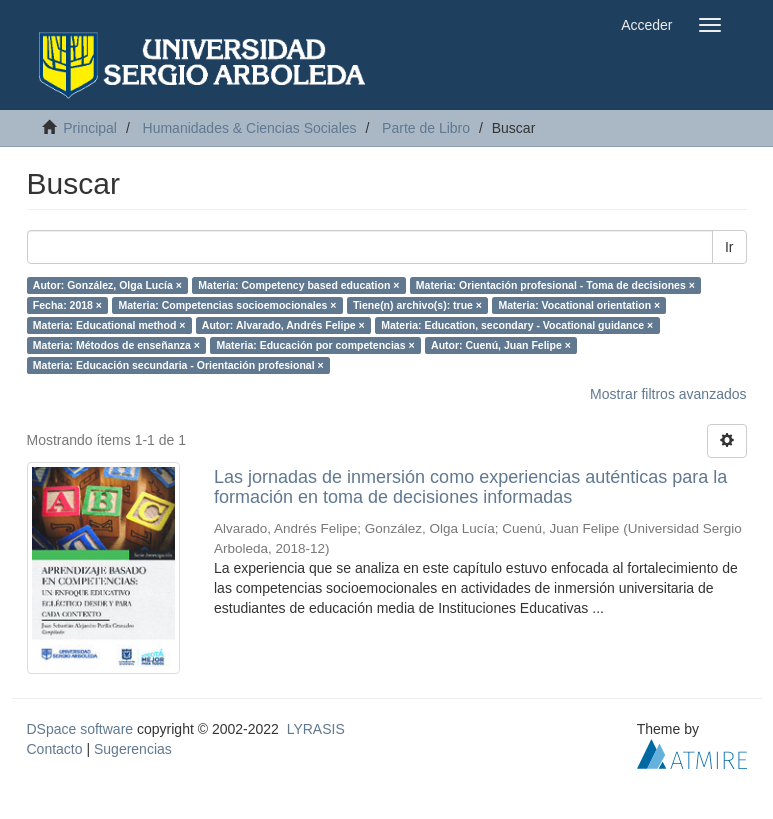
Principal (90, 128)
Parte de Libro (426, 128)
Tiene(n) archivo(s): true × (417, 305)
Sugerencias (133, 749)
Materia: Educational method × (109, 325)
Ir (729, 247)
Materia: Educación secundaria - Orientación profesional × (178, 365)
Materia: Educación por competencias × (315, 345)
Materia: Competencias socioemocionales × (227, 305)
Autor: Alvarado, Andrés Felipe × (283, 325)
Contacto (55, 749)
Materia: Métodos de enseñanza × (116, 345)
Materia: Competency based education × (298, 285)
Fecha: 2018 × (67, 305)
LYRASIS (316, 729)
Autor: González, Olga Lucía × (107, 285)
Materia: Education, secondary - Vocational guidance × (517, 325)
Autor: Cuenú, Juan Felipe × (501, 345)
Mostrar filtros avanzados (668, 394)
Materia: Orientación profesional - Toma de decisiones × (555, 285)
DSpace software (80, 729)
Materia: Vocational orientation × (579, 305)
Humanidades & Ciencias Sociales (250, 128)
